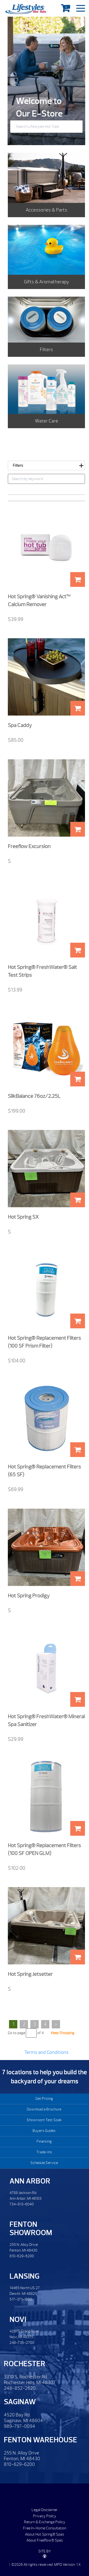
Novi (17, 2319)
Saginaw (20, 2402)
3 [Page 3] (34, 2024)
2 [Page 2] (24, 2024)
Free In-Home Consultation (44, 2528)
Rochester (24, 2364)
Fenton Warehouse (40, 2440)
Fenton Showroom (30, 2228)
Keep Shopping (62, 2033)
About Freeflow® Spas (44, 2540)
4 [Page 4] (45, 2024)
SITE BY (44, 2553)
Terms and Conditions (46, 2052)
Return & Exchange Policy (44, 2522)
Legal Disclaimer (45, 2509)
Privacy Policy (44, 2516)
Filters (18, 465)
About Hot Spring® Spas (44, 2534)
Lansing (24, 2276)
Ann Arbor (29, 2181)
